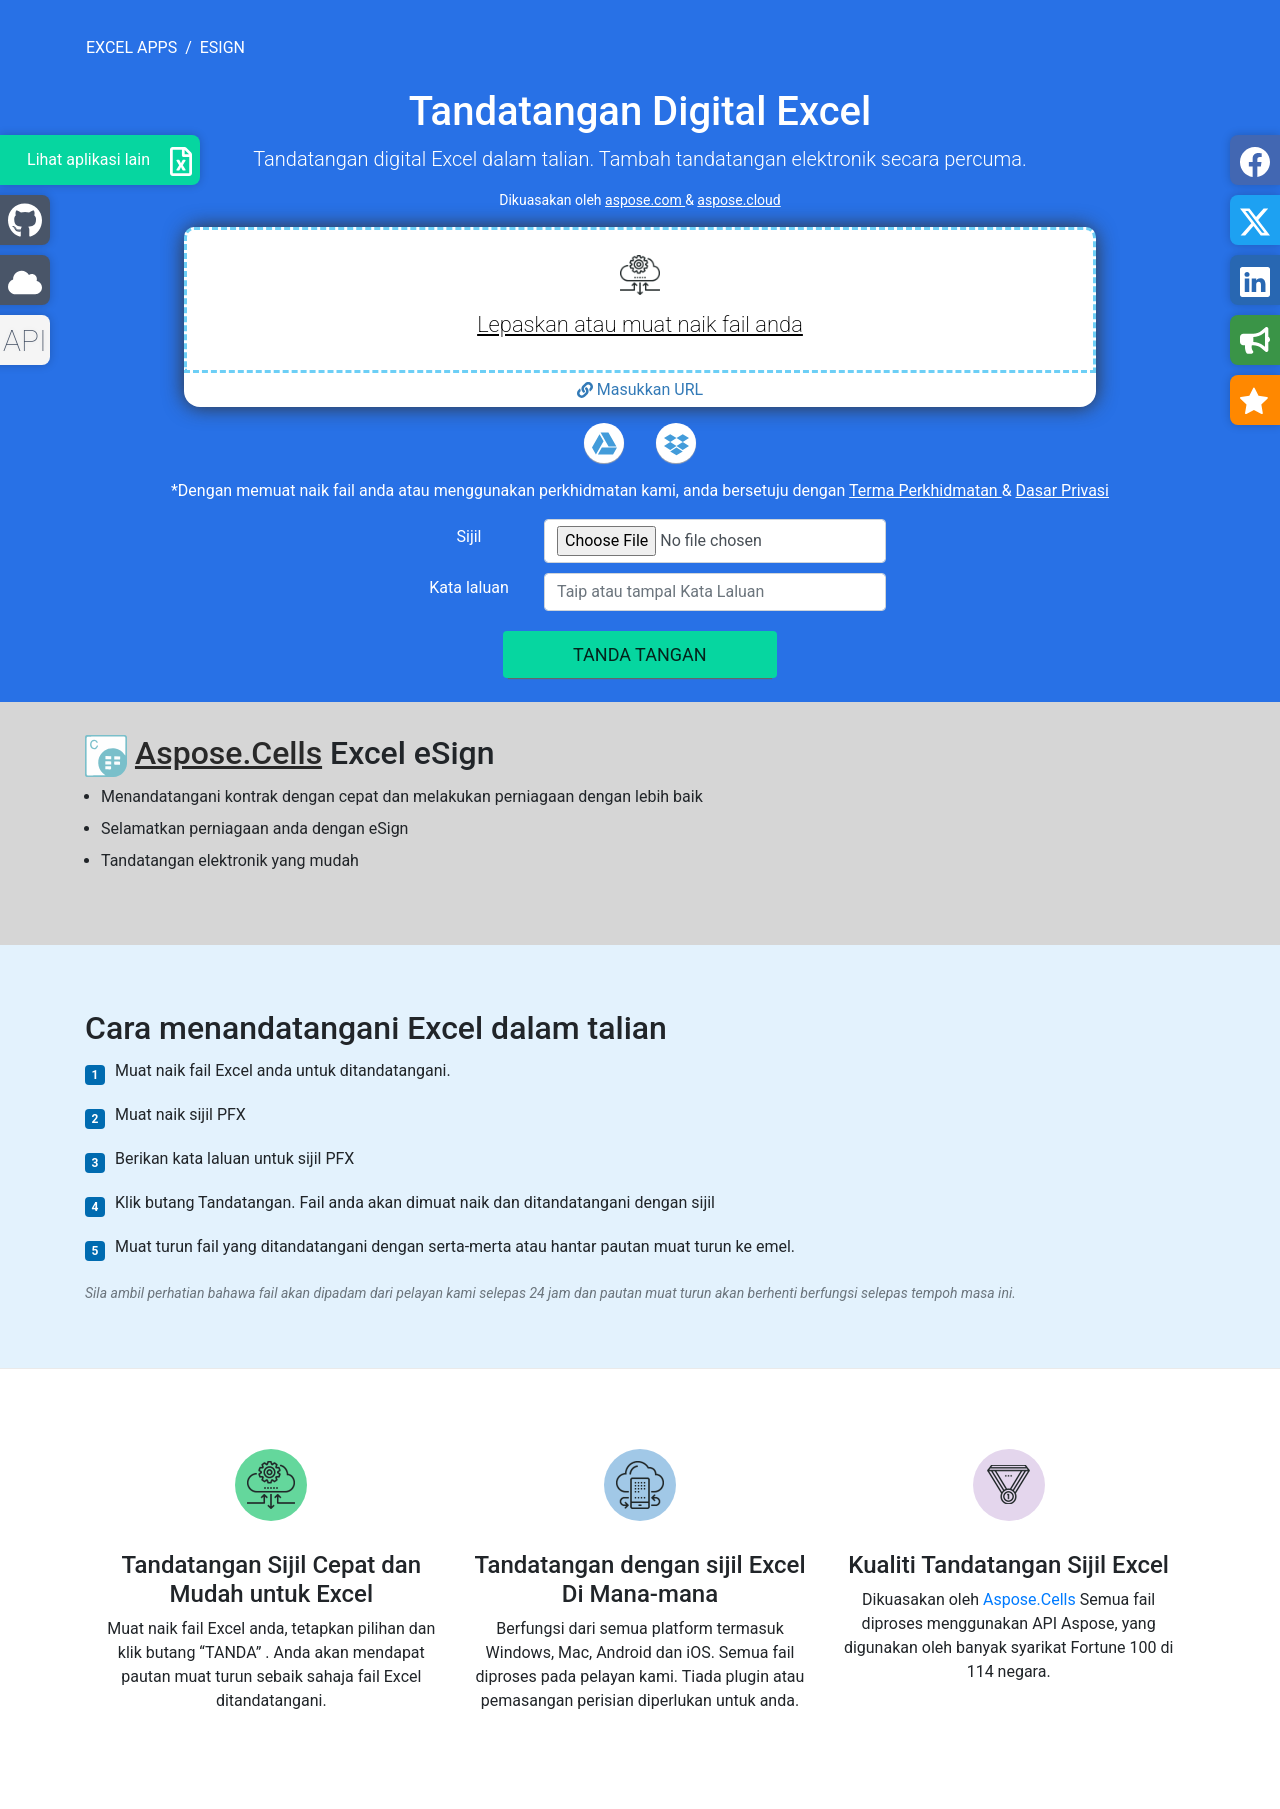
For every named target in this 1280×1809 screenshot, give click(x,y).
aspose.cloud (738, 200)
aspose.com (645, 200)
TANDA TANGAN (640, 654)
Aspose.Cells (228, 753)
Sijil (469, 536)
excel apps (131, 47)
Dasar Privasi (1062, 490)
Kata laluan (469, 587)
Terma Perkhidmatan (925, 490)
